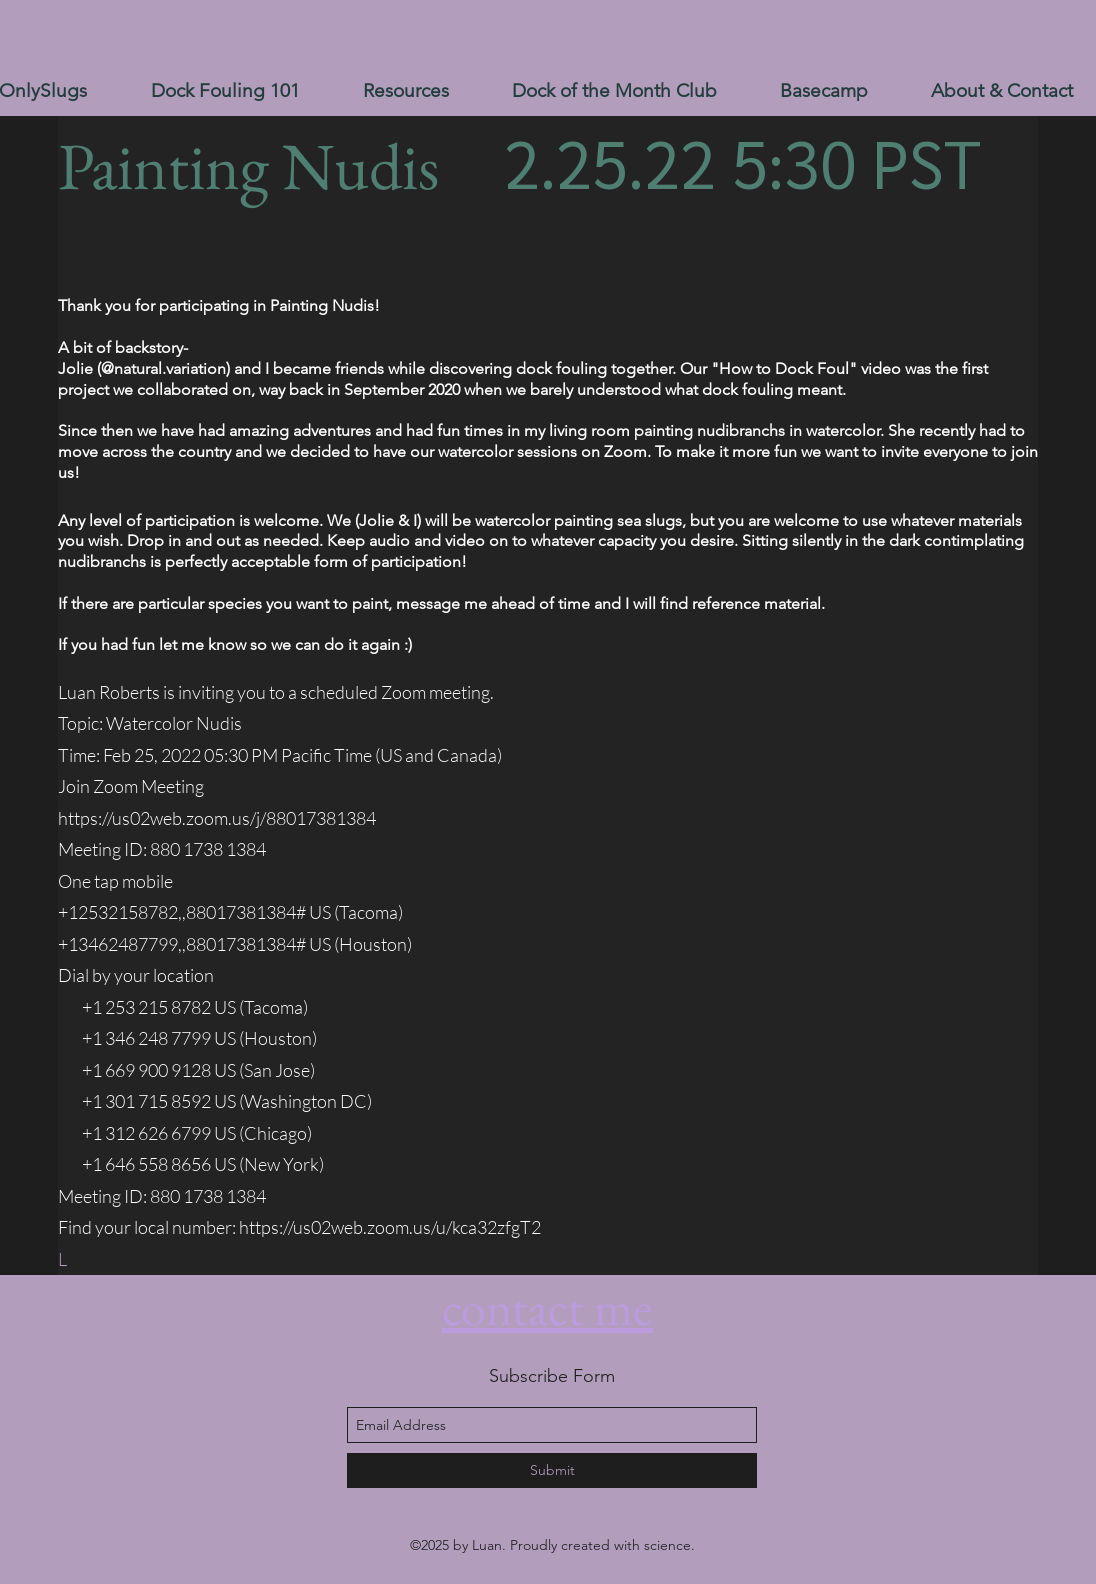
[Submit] (552, 1470)
